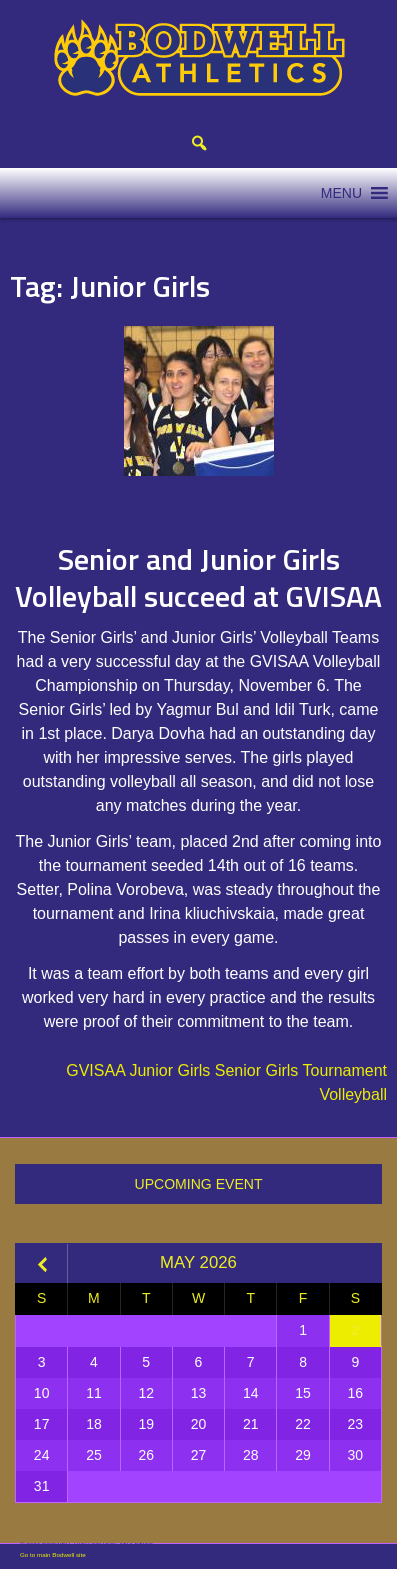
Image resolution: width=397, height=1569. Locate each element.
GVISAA (95, 1070)
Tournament (345, 1070)
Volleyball (353, 1094)
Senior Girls (257, 1070)
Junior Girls (169, 1070)
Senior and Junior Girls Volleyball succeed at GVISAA (198, 578)
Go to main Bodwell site (53, 1554)
